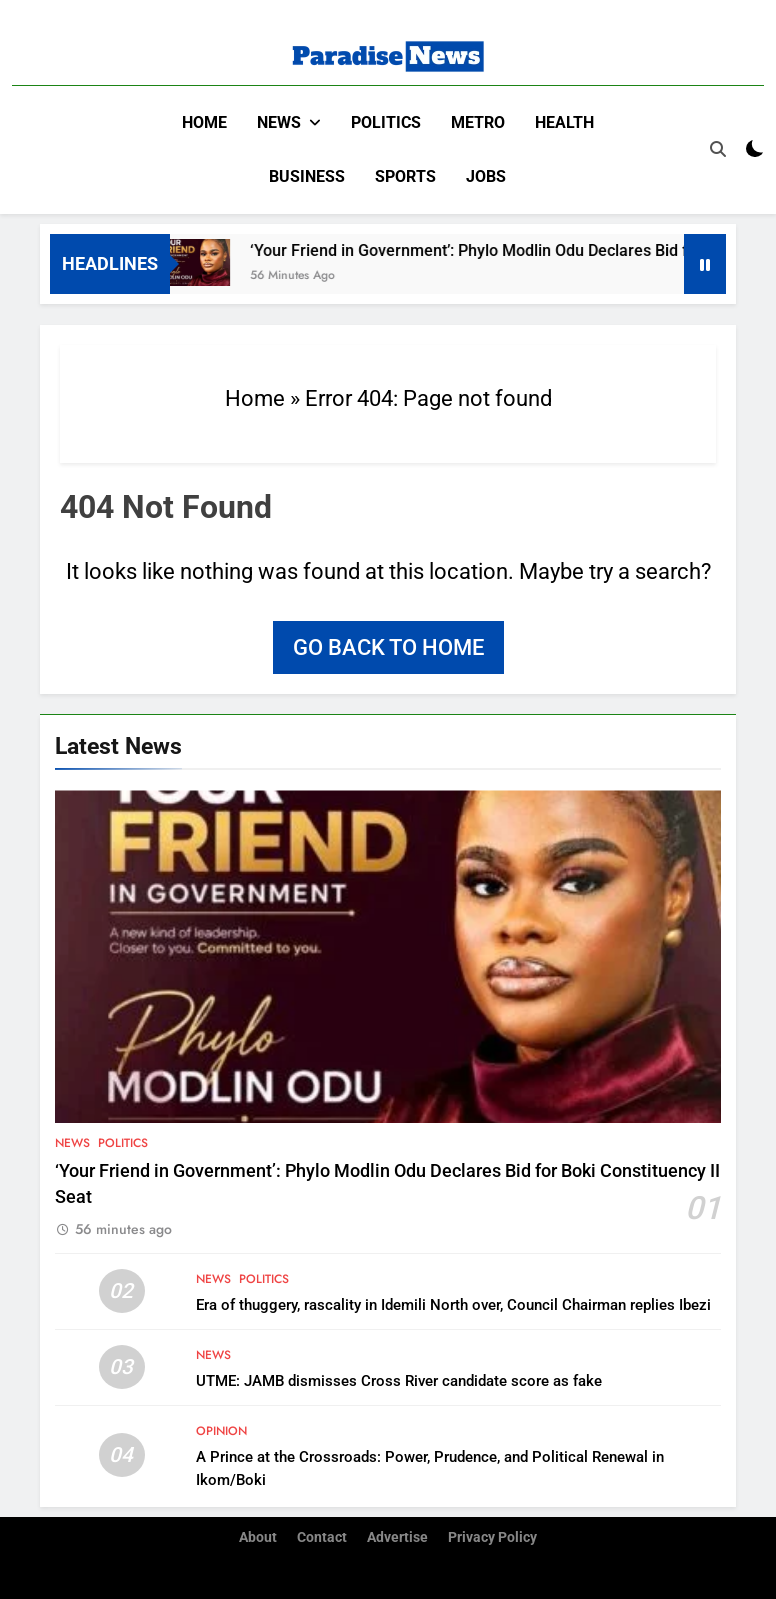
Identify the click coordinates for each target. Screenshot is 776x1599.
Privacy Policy (492, 1537)
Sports (405, 176)
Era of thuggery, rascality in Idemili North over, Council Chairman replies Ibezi (453, 1305)
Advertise (397, 1537)
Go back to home (388, 647)
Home (204, 122)
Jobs (486, 176)
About (258, 1537)
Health (564, 122)
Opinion (221, 1431)
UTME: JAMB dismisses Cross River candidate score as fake (399, 1381)
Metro (478, 122)
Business (307, 176)
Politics (386, 122)
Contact (322, 1537)
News (279, 122)
